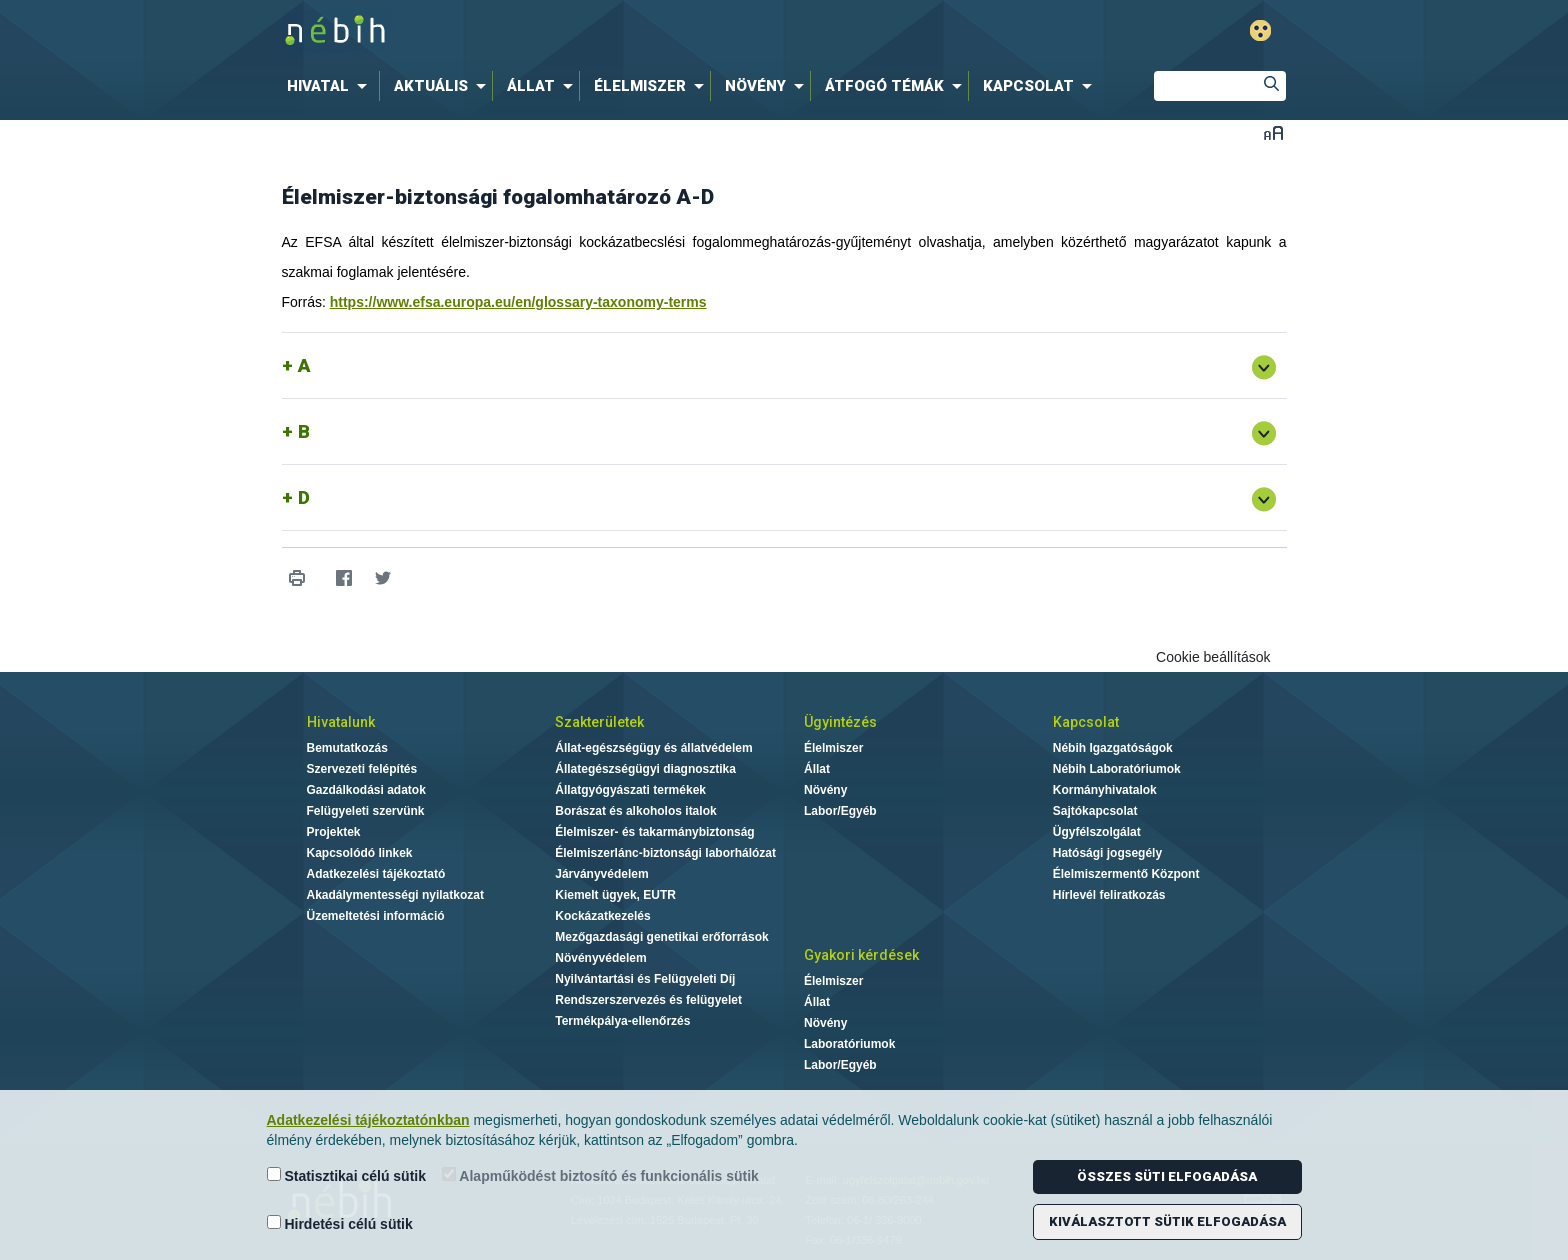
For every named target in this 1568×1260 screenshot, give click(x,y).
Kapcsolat (1086, 722)
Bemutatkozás (347, 748)
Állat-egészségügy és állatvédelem (653, 748)
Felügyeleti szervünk (366, 811)
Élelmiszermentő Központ (1126, 874)
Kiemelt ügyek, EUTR (615, 895)
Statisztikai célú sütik (347, 1175)
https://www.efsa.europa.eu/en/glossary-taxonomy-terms (518, 302)
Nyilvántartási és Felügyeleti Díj (645, 979)
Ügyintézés (840, 722)
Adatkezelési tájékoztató (376, 874)
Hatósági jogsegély (1107, 853)
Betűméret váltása (1273, 132)
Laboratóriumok (849, 1044)
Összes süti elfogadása (1167, 1176)
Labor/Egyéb (840, 811)
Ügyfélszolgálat (1097, 832)
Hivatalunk (341, 722)
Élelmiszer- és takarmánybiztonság (654, 832)
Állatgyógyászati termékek (630, 790)
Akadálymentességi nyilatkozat (395, 895)
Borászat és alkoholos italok (635, 811)
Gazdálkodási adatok (366, 790)
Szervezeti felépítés (362, 769)
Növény (825, 790)
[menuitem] (331, 86)
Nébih (571, 31)
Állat (817, 769)
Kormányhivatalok (1105, 790)
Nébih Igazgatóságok (1113, 748)
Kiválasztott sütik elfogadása (1167, 1221)
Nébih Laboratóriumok (1117, 769)
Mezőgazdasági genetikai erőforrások (661, 937)
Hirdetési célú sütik (340, 1223)
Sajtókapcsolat (1095, 811)
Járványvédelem (601, 874)
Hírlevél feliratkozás (1109, 895)
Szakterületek (599, 722)
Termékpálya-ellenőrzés (622, 1021)
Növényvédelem (600, 958)
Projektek (334, 832)
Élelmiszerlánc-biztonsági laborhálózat (665, 853)
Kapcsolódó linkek (360, 853)
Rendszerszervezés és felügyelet (648, 1000)
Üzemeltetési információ (376, 916)
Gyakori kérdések (861, 955)
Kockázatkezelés (602, 916)
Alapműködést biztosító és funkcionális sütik (600, 1175)
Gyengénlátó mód (1260, 30)
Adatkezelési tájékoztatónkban (368, 1120)
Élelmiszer (833, 748)
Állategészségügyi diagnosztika (645, 769)
